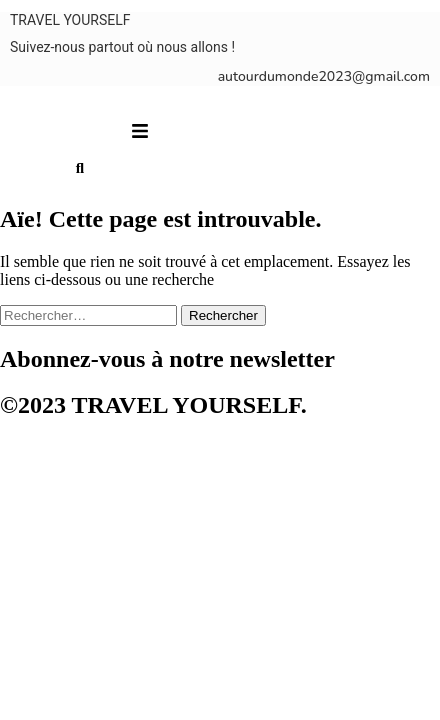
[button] (140, 132)
